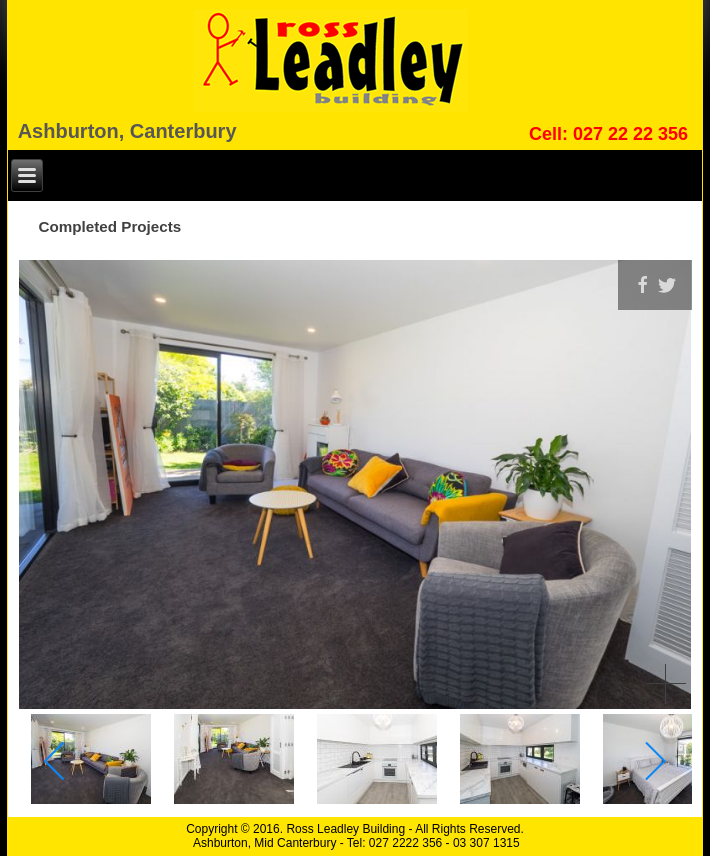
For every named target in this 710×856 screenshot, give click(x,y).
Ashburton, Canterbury (127, 131)
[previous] (55, 761)
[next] (654, 761)
